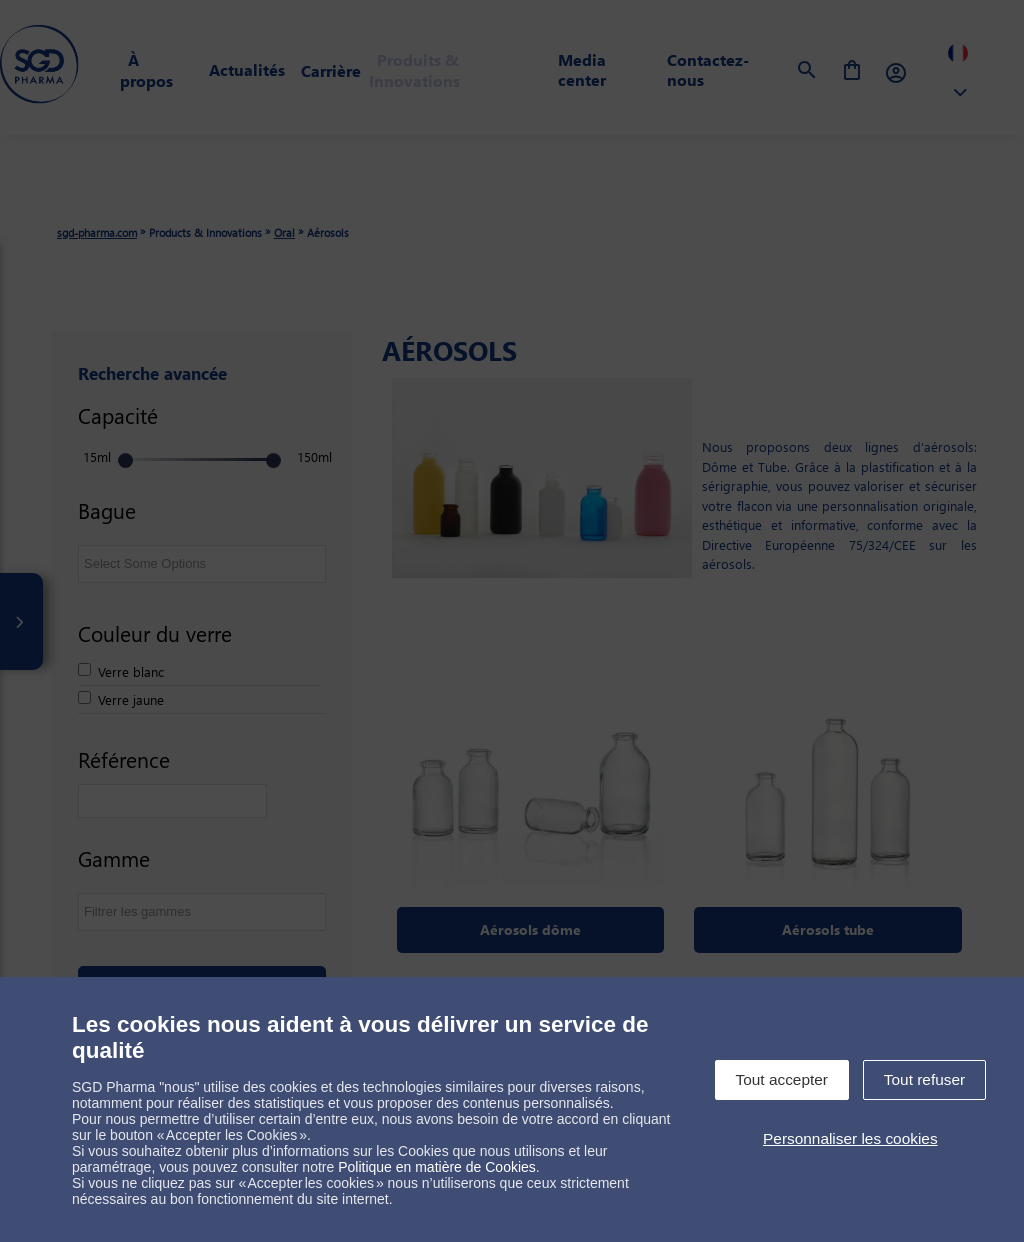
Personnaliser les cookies (850, 1138)
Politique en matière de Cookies (437, 1167)
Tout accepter (782, 1079)
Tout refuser (924, 1079)
